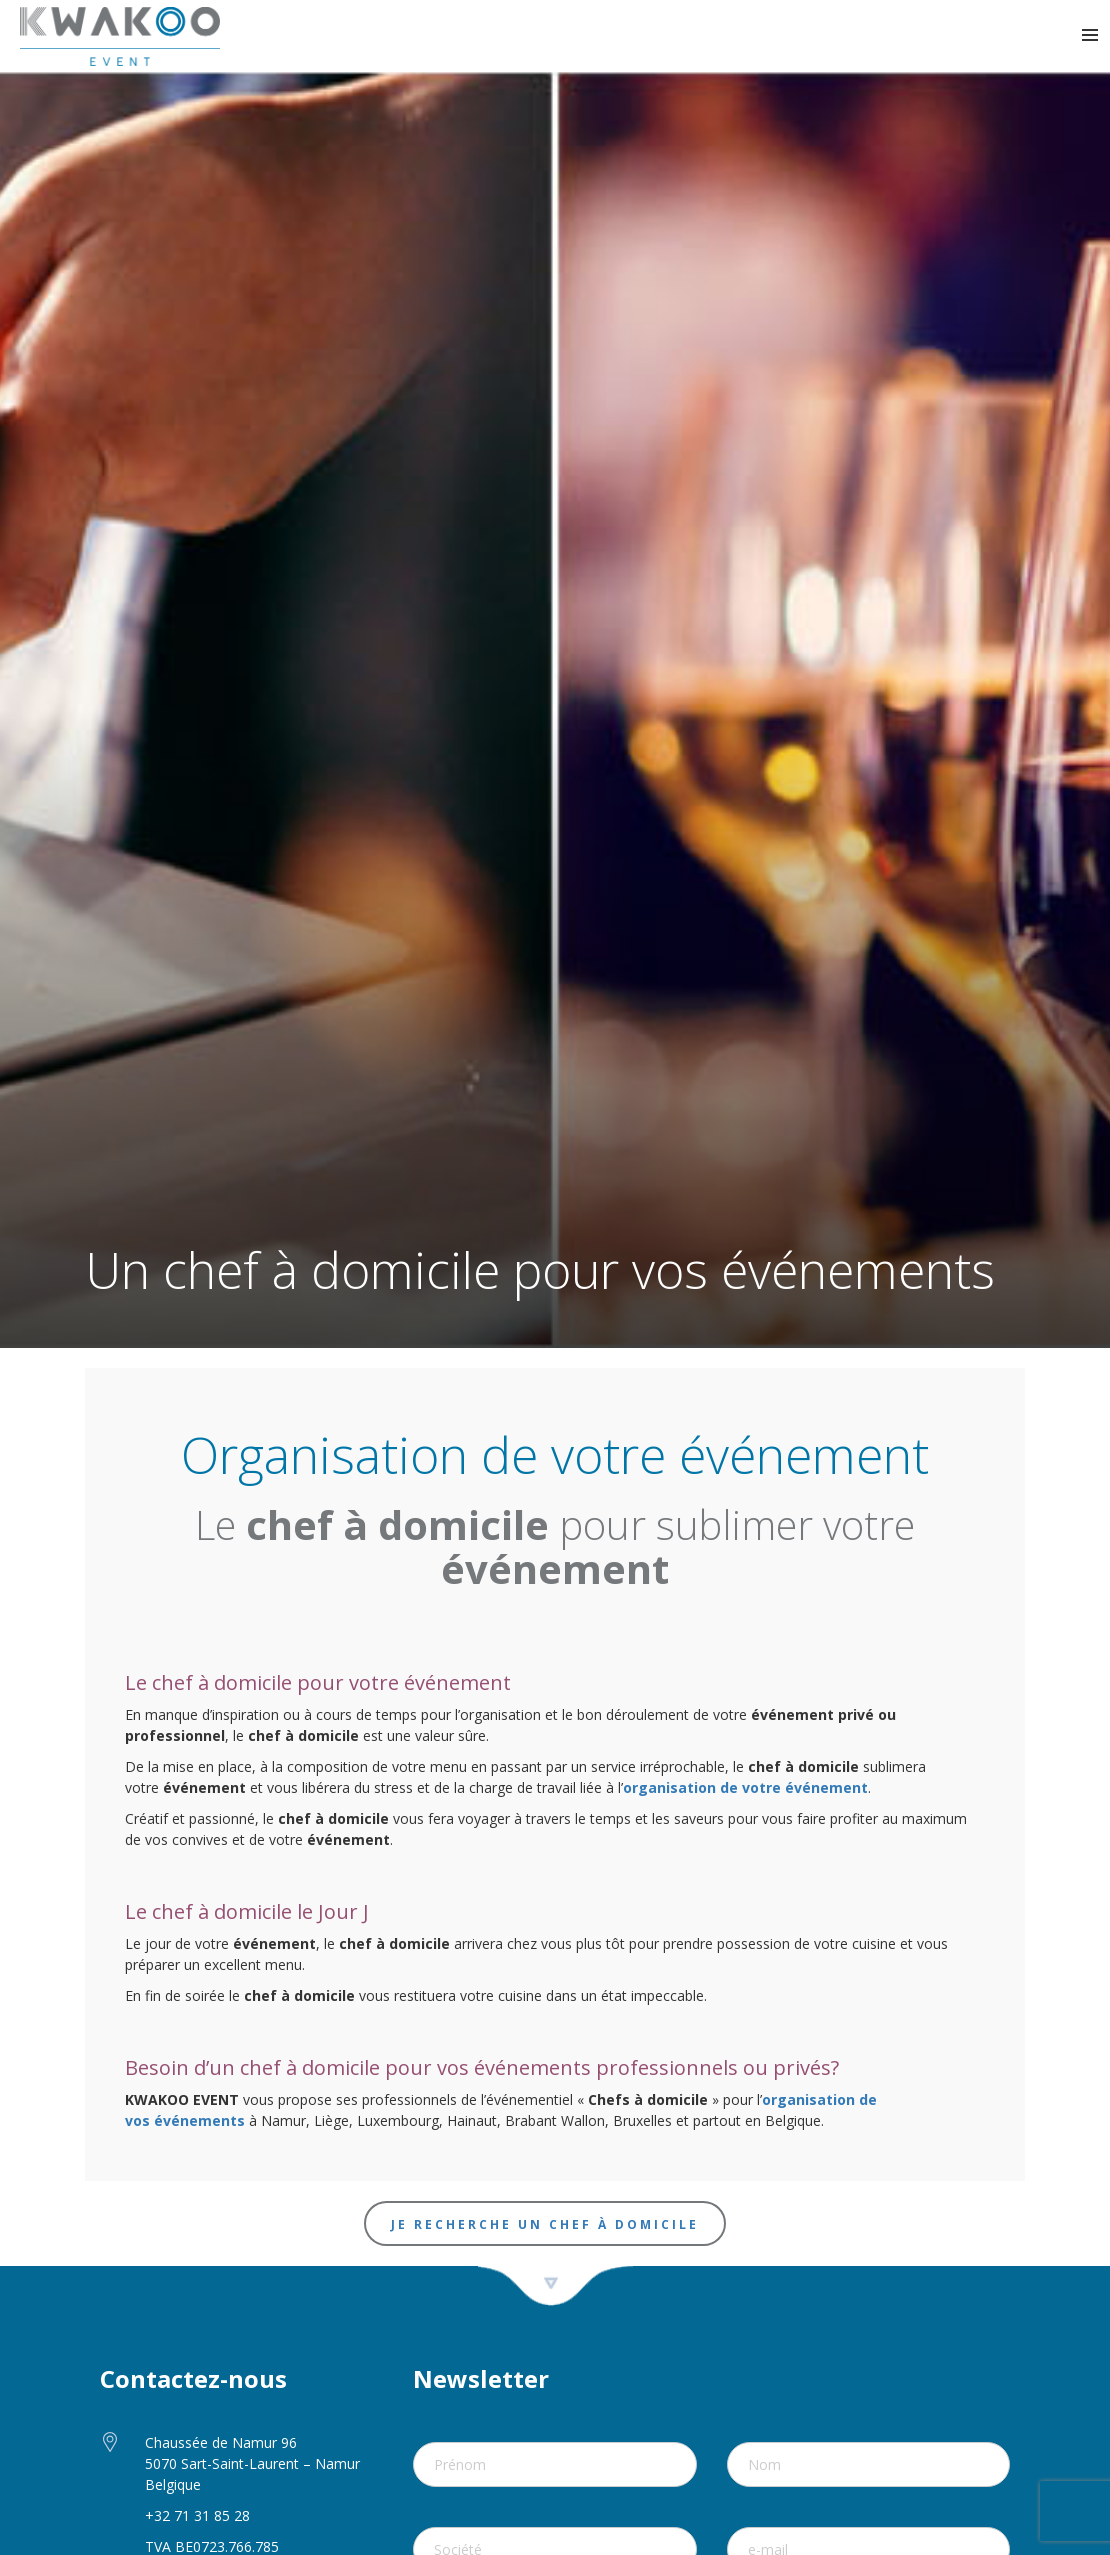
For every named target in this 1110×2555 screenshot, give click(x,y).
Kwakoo (120, 36)
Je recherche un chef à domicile (545, 2224)
